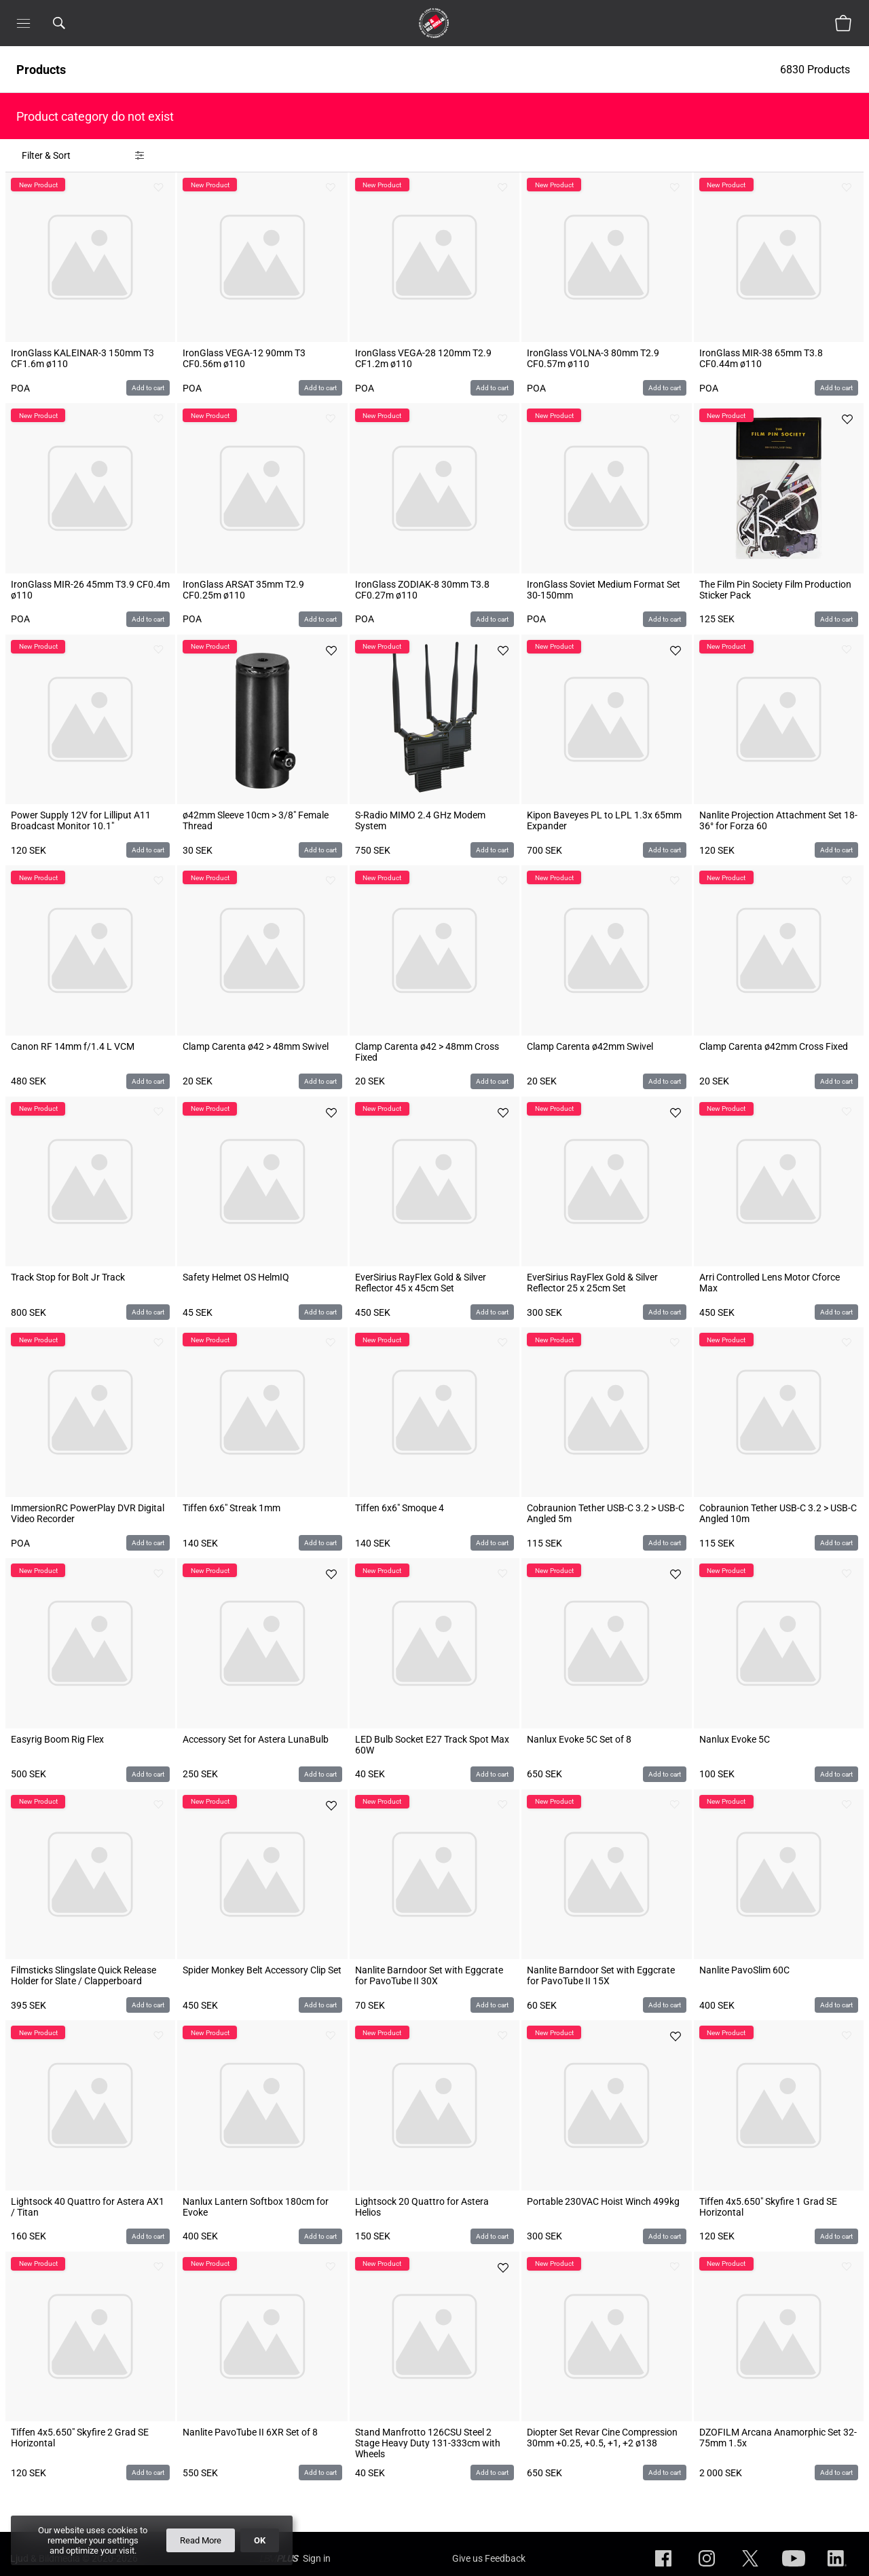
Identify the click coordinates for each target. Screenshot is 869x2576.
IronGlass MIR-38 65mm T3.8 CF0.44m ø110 (761, 358)
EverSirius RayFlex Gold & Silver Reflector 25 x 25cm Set (592, 1282)
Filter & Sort (46, 155)
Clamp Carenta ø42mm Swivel (590, 1046)
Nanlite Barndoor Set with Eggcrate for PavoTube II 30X (429, 1975)
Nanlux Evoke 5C (734, 1739)
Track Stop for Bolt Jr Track (68, 1277)
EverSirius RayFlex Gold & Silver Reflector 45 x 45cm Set (420, 1282)
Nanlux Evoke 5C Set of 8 (579, 1739)
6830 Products (816, 69)
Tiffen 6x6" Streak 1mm (231, 1507)
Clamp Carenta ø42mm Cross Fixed (773, 1046)
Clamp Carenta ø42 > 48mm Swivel (256, 1046)
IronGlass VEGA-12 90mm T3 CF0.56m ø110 (244, 358)
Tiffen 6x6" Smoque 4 (399, 1507)
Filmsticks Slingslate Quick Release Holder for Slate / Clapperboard (83, 1975)
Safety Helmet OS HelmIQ (236, 1277)
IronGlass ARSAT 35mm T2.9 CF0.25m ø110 (243, 590)
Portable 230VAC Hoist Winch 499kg (603, 2201)
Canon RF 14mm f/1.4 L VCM (72, 1046)
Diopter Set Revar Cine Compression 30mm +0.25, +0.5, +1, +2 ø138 (602, 2437)
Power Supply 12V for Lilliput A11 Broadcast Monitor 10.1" (81, 820)
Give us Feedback (488, 2558)
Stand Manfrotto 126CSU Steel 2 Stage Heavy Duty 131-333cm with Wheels (427, 2443)
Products (41, 69)
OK (259, 2540)
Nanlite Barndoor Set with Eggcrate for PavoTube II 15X (601, 1975)
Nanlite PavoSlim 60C (744, 1970)
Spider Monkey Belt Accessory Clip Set (262, 1970)
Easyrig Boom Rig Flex (57, 1739)
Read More (200, 2540)
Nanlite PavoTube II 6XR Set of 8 (250, 2432)
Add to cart (148, 388)
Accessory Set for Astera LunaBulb (256, 1739)
